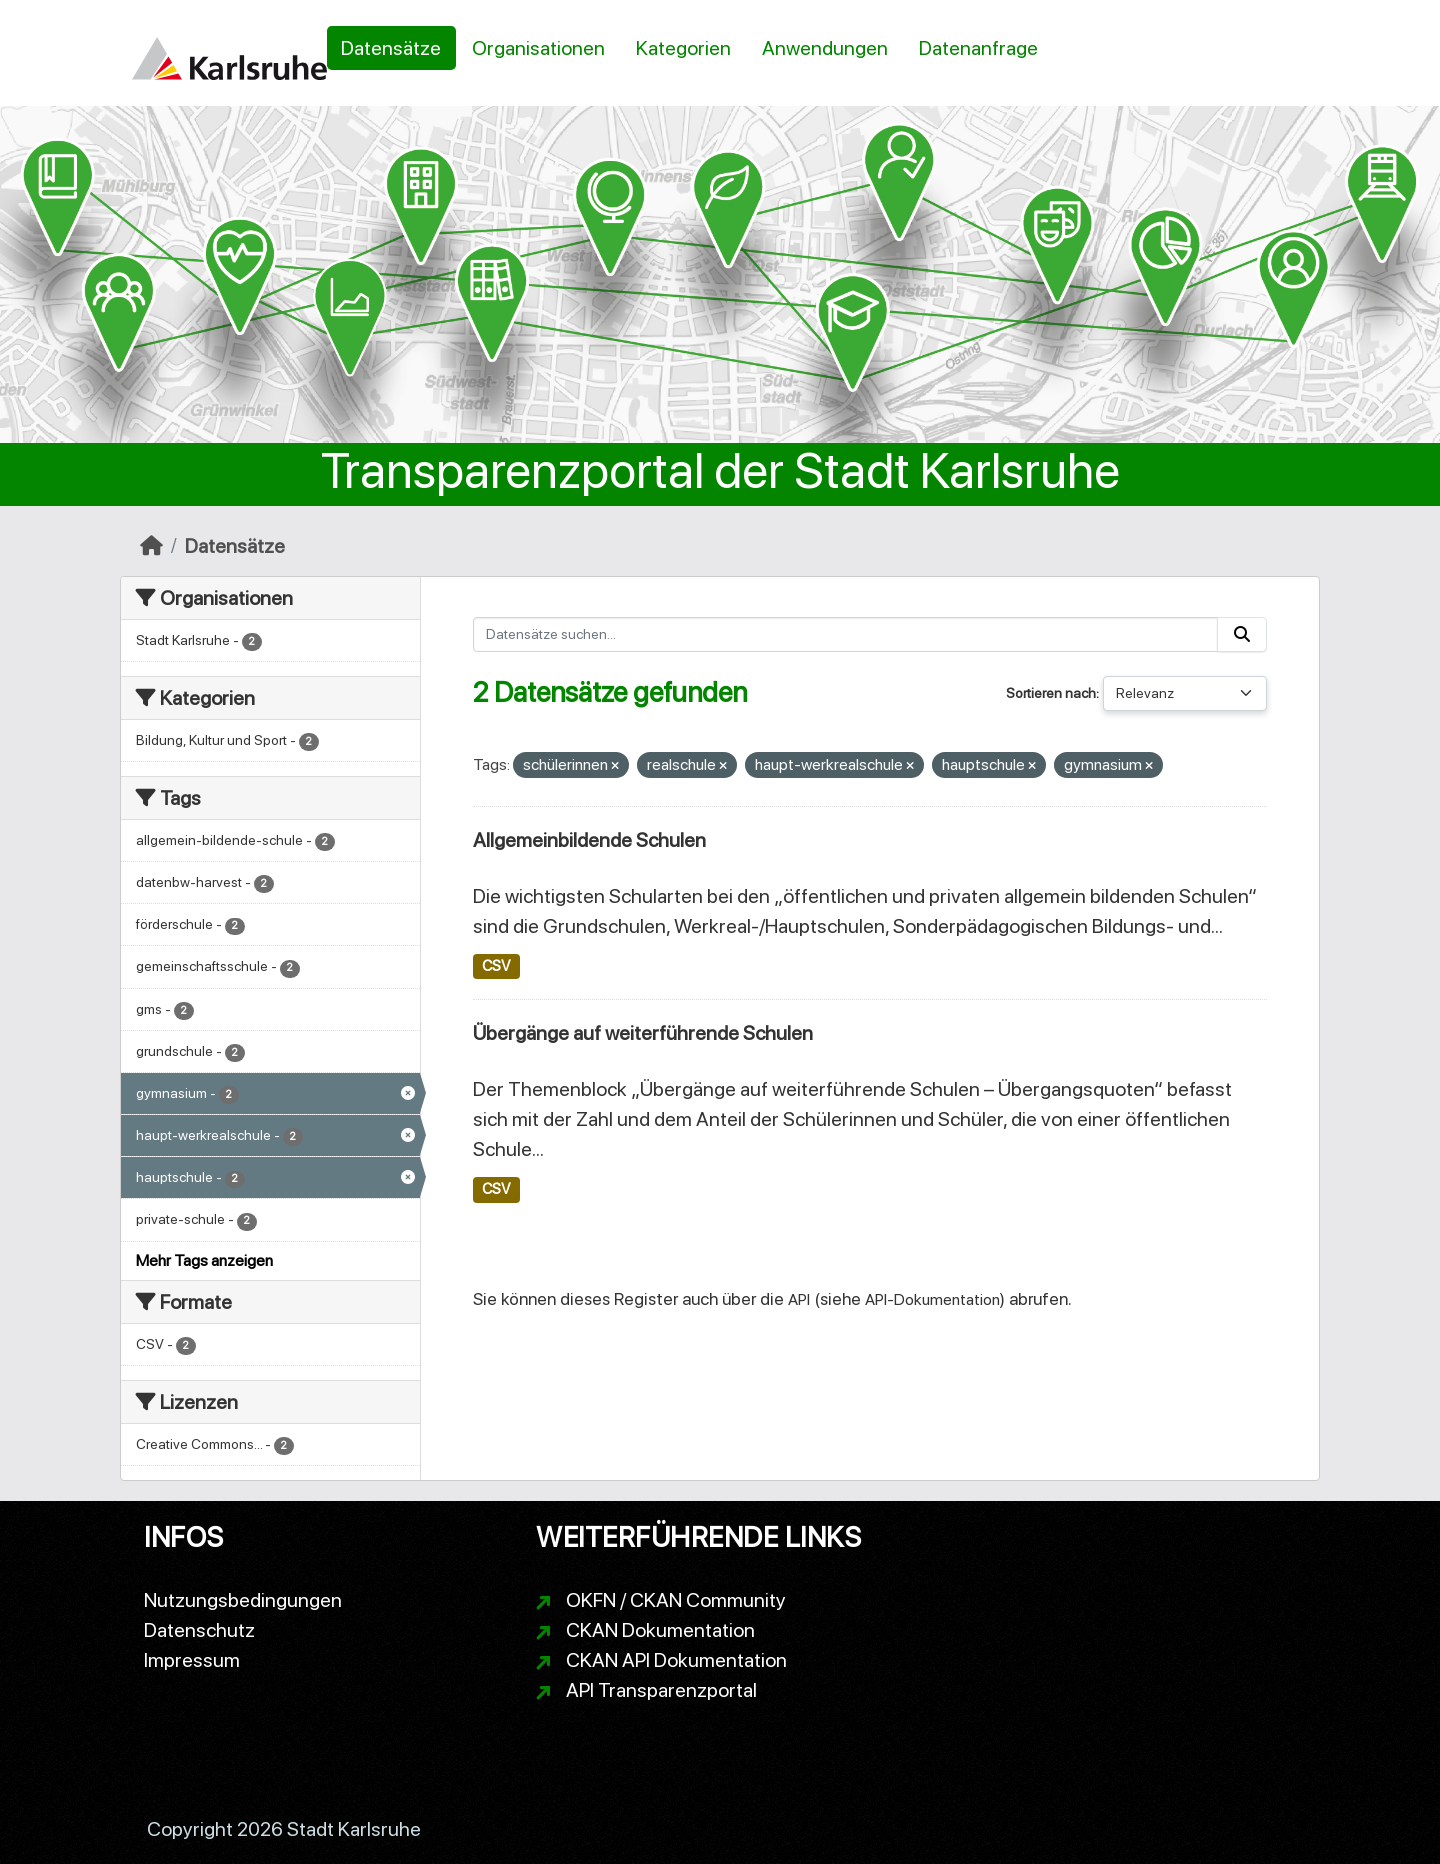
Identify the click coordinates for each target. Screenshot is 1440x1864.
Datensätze (391, 48)
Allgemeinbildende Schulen (589, 840)
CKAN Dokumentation (660, 1630)
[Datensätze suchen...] (846, 634)
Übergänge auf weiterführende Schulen (643, 1033)
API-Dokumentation (932, 1299)
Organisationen (538, 48)
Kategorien (683, 48)
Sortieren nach (1051, 693)
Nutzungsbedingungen (243, 1600)
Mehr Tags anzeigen (204, 1260)
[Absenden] (1242, 634)
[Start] (151, 546)
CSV (496, 966)
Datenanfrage (978, 48)
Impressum (192, 1660)
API (799, 1299)
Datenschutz (199, 1630)
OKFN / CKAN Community (676, 1600)
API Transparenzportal (661, 1690)
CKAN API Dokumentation (676, 1660)
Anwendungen (825, 48)
